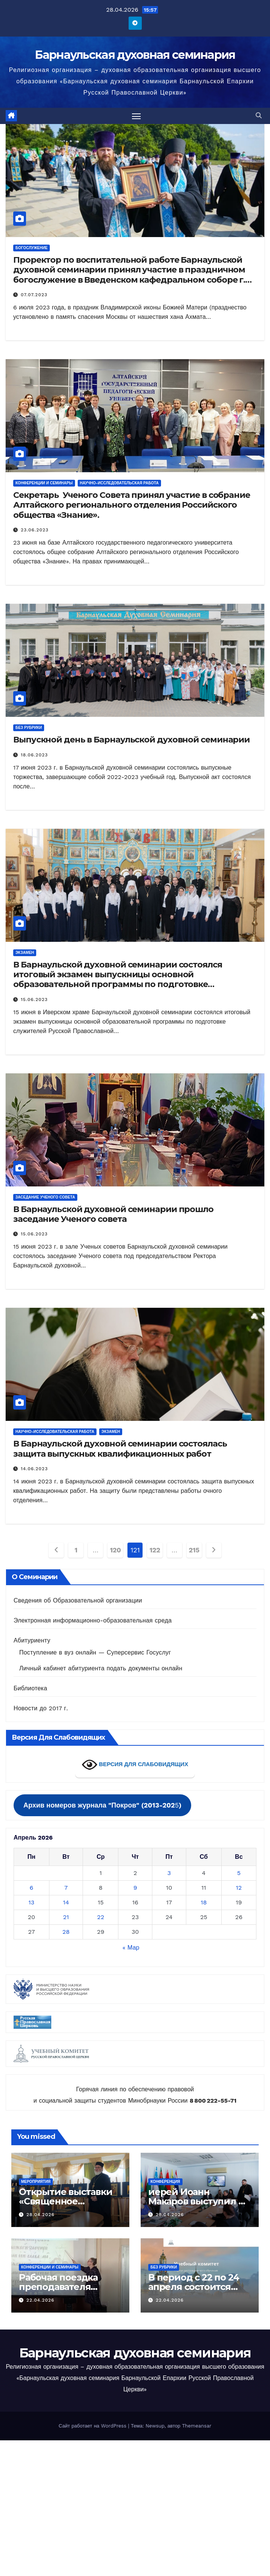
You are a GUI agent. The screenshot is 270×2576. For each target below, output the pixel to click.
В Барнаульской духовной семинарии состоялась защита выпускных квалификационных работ (120, 1449)
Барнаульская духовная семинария (135, 55)
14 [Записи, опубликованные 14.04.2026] (66, 1902)
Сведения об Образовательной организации (78, 1600)
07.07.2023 (34, 294)
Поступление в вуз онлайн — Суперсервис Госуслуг (95, 1652)
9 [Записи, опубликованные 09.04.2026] (135, 1887)
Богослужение (31, 248)
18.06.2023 (34, 755)
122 (154, 1550)
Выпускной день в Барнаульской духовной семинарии (131, 740)
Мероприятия (36, 2182)
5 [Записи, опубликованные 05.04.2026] (239, 1873)
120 (115, 1550)
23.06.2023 (35, 530)
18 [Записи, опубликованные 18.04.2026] (204, 1902)
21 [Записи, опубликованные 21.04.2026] (66, 1917)
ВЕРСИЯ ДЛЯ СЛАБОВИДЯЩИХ (135, 1764)
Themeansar (197, 2426)
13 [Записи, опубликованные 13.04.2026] (32, 1902)
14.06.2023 (34, 1468)
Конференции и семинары (44, 483)
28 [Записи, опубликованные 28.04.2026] (65, 1931)
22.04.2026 (40, 2300)
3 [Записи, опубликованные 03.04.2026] (169, 1873)
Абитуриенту (32, 1640)
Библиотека (30, 1688)
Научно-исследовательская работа (119, 483)
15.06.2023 (34, 999)
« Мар (131, 1947)
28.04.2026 (40, 2214)
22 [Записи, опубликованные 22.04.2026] (100, 1917)
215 (194, 1550)
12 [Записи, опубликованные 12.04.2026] (239, 1887)
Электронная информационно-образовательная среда (93, 1620)
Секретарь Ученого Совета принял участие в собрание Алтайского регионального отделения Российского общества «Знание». (131, 505)
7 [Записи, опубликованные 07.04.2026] (66, 1887)
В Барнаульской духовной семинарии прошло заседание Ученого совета (113, 1214)
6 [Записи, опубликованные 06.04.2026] (32, 1887)
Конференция (165, 2182)
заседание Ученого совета (45, 1197)
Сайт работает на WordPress (93, 2426)
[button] (259, 115)
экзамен (24, 953)
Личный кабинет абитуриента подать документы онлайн (100, 1668)
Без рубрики (28, 728)
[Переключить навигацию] (136, 115)
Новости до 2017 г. (41, 1708)
